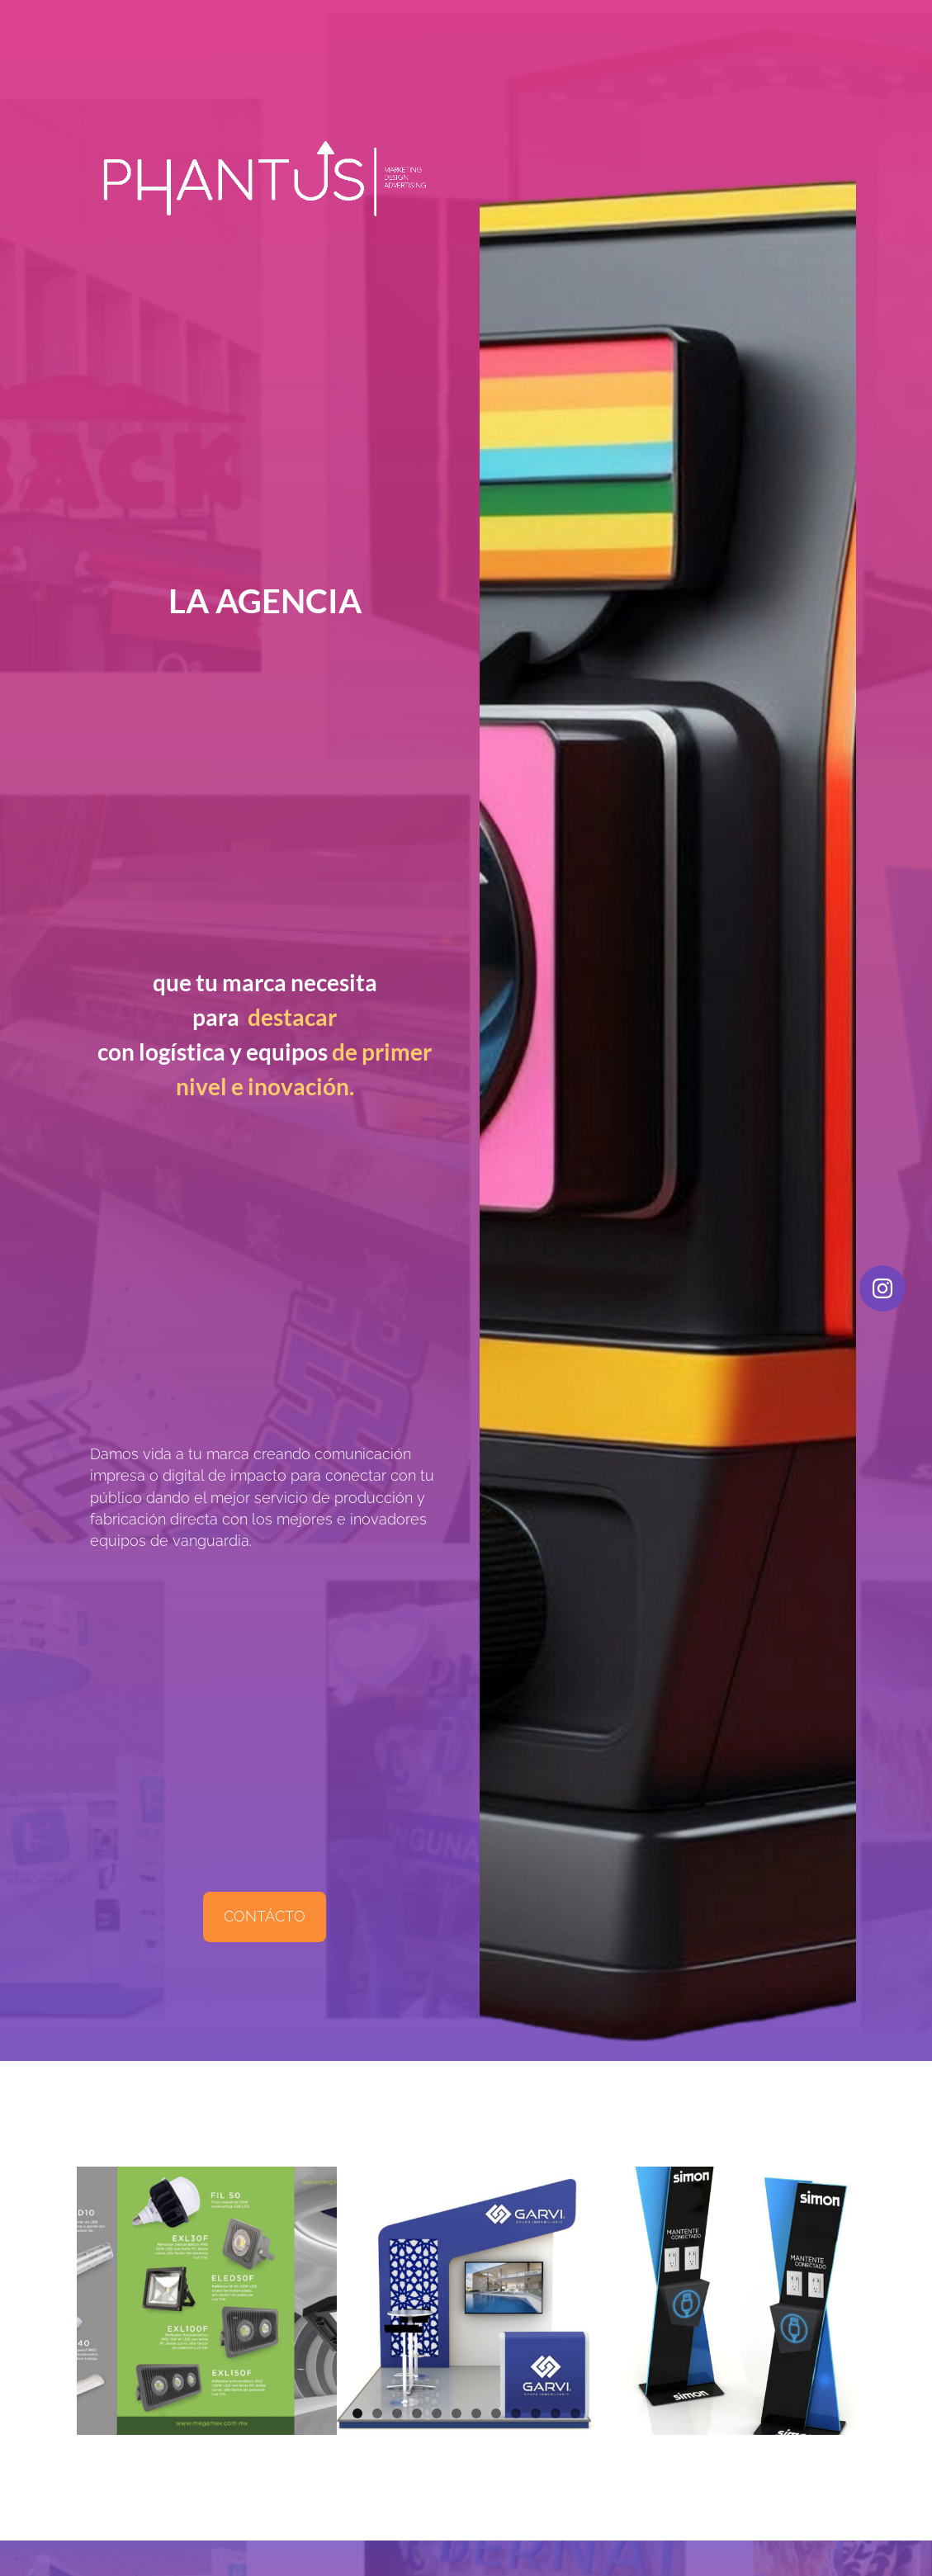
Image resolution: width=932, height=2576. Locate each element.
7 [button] (476, 2413)
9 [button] (516, 2413)
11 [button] (556, 2413)
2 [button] (377, 2413)
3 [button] (397, 2413)
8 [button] (496, 2413)
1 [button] (357, 2413)
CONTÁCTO (264, 1916)
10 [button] (536, 2413)
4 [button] (417, 2413)
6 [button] (456, 2413)
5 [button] (437, 2413)
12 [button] (575, 2413)
